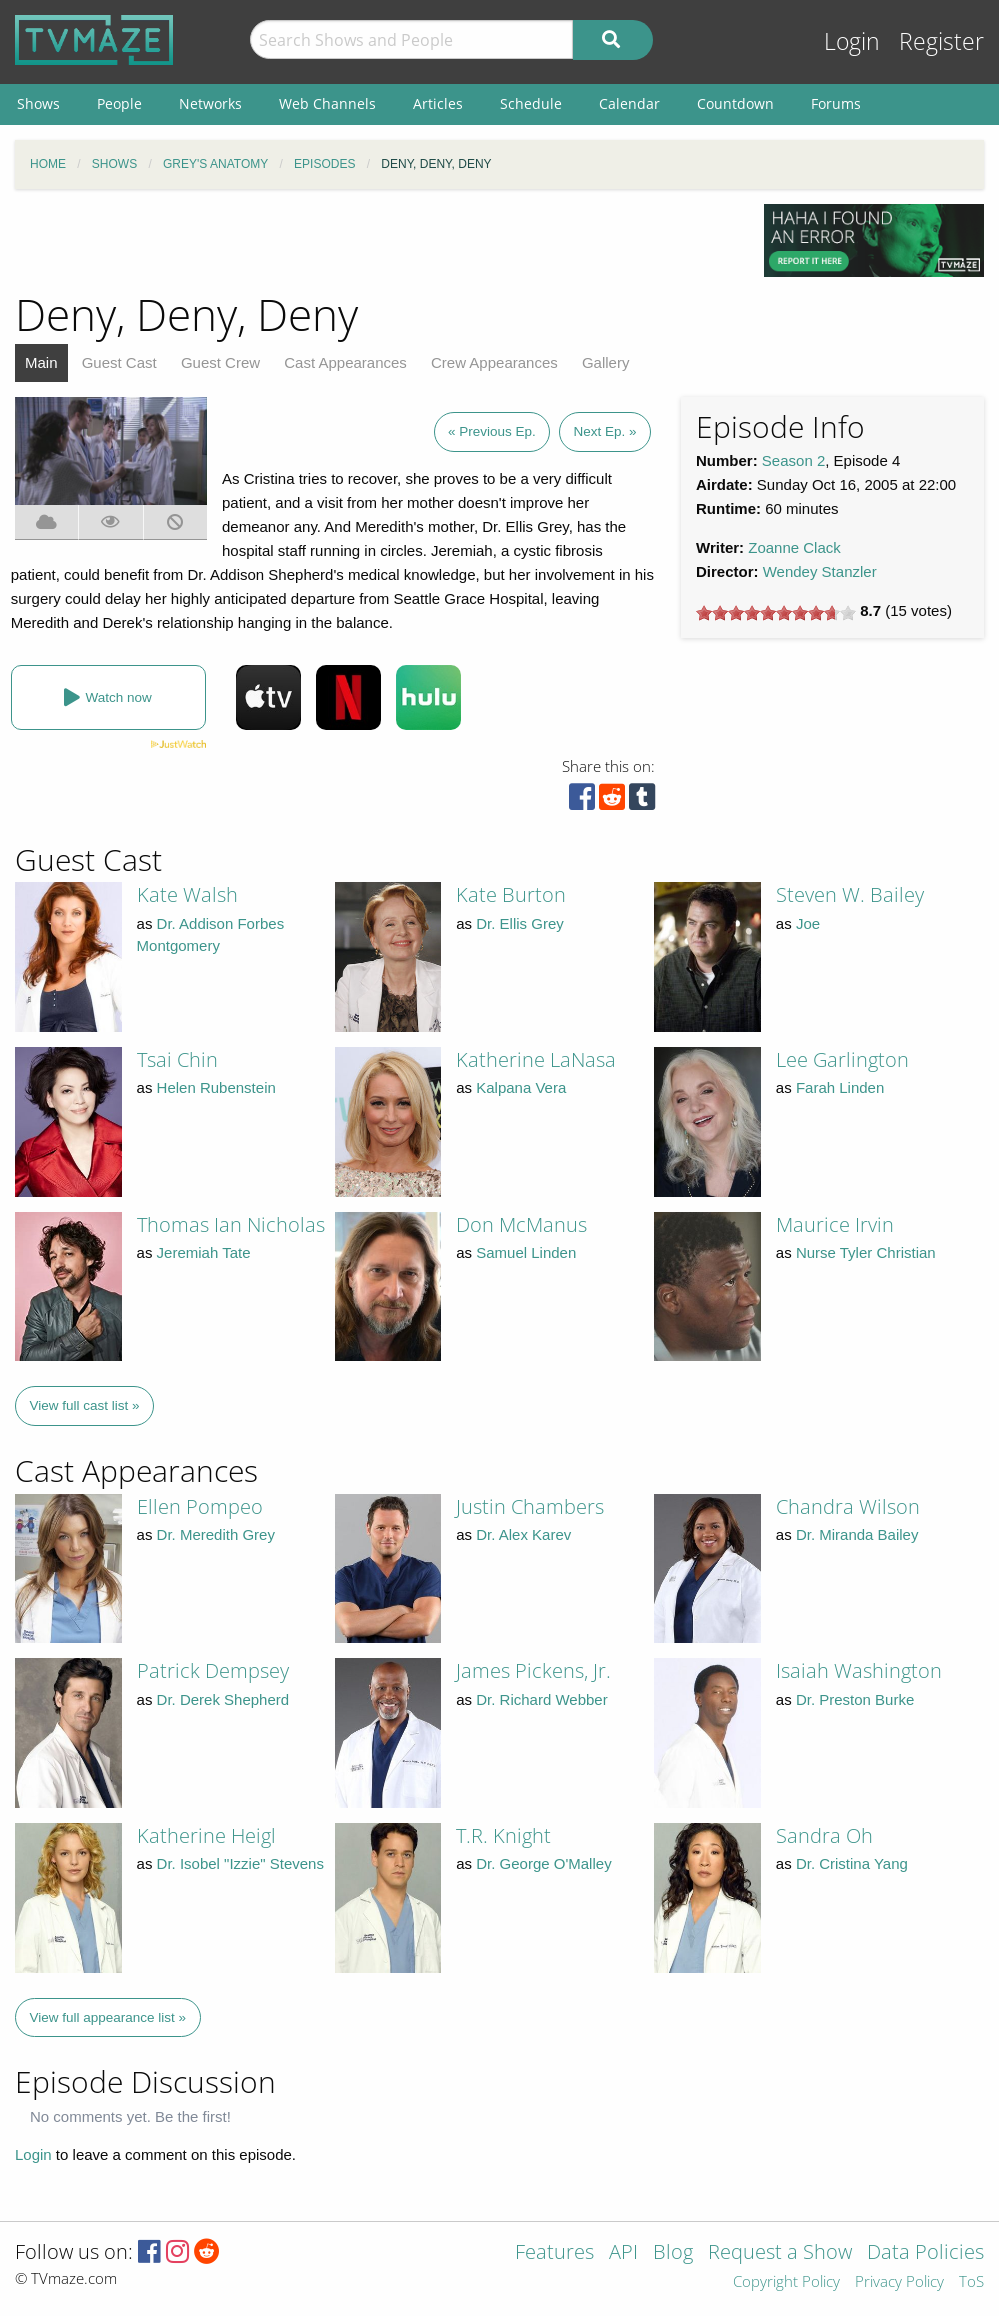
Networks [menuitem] (210, 103)
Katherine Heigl (206, 1835)
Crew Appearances (494, 362)
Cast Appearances (345, 362)
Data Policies (925, 2253)
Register (941, 41)
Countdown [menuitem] (735, 103)
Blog (673, 2253)
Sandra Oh (824, 1835)
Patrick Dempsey (213, 1670)
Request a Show (780, 2253)
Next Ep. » (604, 431)
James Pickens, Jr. (533, 1670)
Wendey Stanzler (820, 571)
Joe (808, 923)
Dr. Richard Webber (541, 1699)
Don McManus (521, 1224)
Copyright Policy (786, 2282)
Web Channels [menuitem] (327, 103)
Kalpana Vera (521, 1087)
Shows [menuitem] (38, 103)
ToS (971, 2282)
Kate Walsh (187, 894)
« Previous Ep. (492, 431)
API (623, 2253)
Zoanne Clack (794, 547)
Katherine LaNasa (536, 1059)
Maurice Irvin (835, 1224)
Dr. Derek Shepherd (223, 1699)
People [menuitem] (119, 103)
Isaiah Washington (859, 1670)
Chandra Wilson (848, 1506)
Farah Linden (840, 1087)
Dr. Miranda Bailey (857, 1534)
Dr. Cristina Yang (852, 1863)
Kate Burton (511, 894)
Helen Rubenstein (216, 1087)
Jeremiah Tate (204, 1252)
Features (554, 2253)
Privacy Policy (899, 2282)
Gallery (606, 362)
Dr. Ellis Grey (520, 923)
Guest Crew (220, 362)
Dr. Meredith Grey (216, 1534)
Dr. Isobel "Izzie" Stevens (240, 1863)
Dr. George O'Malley (543, 1863)
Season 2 (793, 460)
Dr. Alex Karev (523, 1534)
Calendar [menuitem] (629, 103)
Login (852, 41)
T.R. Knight (503, 1835)
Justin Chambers (530, 1506)
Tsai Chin (177, 1059)
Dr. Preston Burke (855, 1699)
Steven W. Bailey (850, 894)
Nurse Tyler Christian (866, 1252)
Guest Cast (119, 362)
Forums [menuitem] (836, 103)
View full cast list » (85, 1405)
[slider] (776, 613)
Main (41, 362)
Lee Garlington (842, 1059)
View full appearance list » (108, 2017)
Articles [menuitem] (438, 103)
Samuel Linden (526, 1252)
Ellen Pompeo (200, 1506)
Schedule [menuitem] (531, 103)
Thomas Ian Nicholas (231, 1224)
